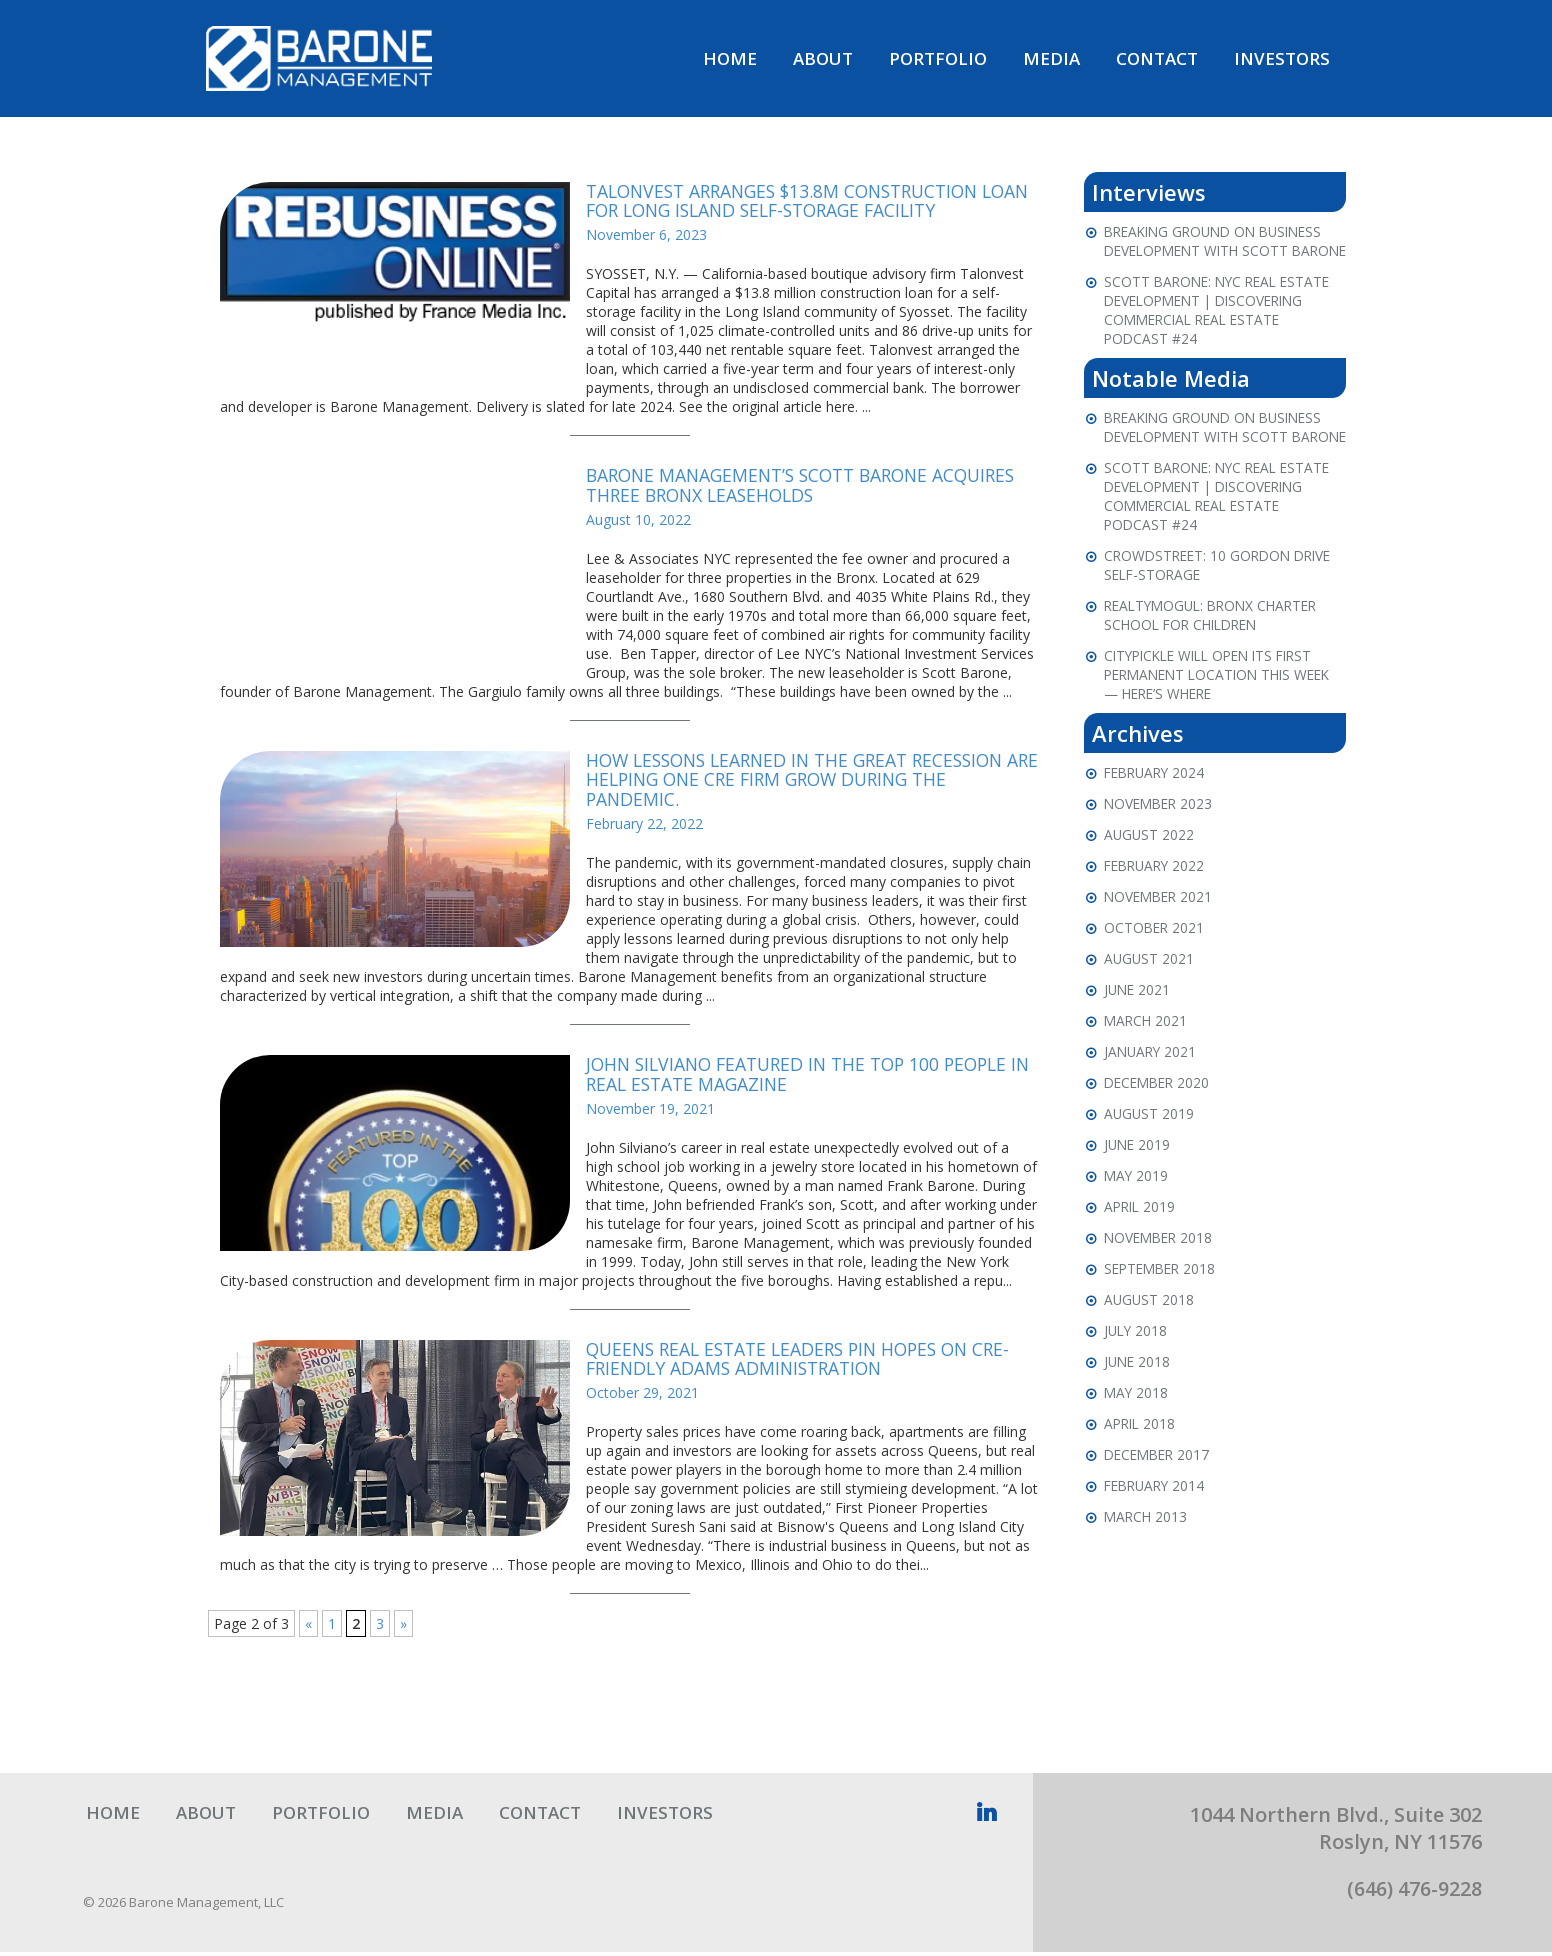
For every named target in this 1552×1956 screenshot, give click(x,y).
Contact (1157, 60)
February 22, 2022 (644, 827)
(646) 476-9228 (1414, 1892)
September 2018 (1163, 1310)
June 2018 (1138, 1403)
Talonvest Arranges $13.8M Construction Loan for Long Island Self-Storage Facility (798, 205)
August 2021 (1150, 1000)
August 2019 (1150, 1155)
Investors (1282, 60)
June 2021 (1138, 1031)
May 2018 (1137, 1434)
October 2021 (1155, 969)
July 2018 (1137, 1372)
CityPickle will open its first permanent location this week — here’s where (1224, 716)
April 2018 (1141, 1465)
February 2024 (1157, 814)
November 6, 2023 (646, 238)
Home (730, 60)
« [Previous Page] (308, 1627)
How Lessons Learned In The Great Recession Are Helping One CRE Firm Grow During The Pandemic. (804, 784)
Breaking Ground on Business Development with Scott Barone (1220, 254)
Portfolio (938, 60)
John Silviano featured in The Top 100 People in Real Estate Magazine (805, 1078)
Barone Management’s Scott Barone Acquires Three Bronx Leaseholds (810, 489)
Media (1051, 60)
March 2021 (1147, 1062)
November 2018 (1161, 1279)
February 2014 (1157, 1527)
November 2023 (1161, 845)
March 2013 (1147, 1558)
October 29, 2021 (642, 1396)
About (823, 60)
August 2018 (1150, 1341)
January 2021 (1152, 1093)
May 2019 (1137, 1217)
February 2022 (1157, 907)
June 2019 (1138, 1186)
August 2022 (1150, 876)
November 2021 (1161, 938)
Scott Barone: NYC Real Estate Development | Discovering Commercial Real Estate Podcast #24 (1222, 333)
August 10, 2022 (638, 523)
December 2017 (1160, 1496)
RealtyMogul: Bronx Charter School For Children (1217, 657)
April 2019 (1141, 1248)
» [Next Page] (403, 1627)
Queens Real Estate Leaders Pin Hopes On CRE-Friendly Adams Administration (807, 1363)
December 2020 (1160, 1124)
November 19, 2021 (650, 1112)
